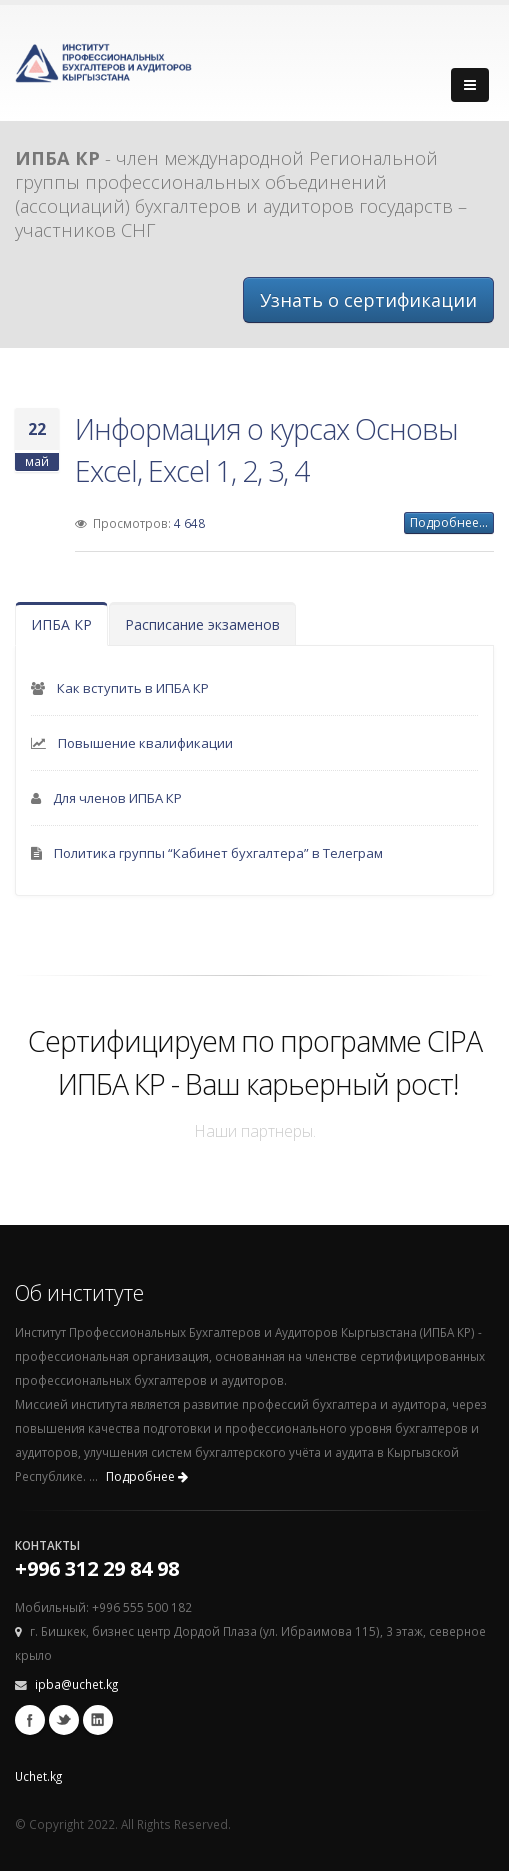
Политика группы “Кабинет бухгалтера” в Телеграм (218, 853)
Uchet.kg (38, 1776)
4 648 (189, 523)
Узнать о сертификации (368, 300)
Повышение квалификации (145, 743)
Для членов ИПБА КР (117, 798)
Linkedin (98, 1720)
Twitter (64, 1720)
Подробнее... (449, 522)
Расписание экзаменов (202, 624)
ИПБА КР (61, 624)
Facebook (30, 1720)
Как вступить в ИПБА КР (133, 688)
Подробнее (147, 1476)
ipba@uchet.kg (76, 1684)
